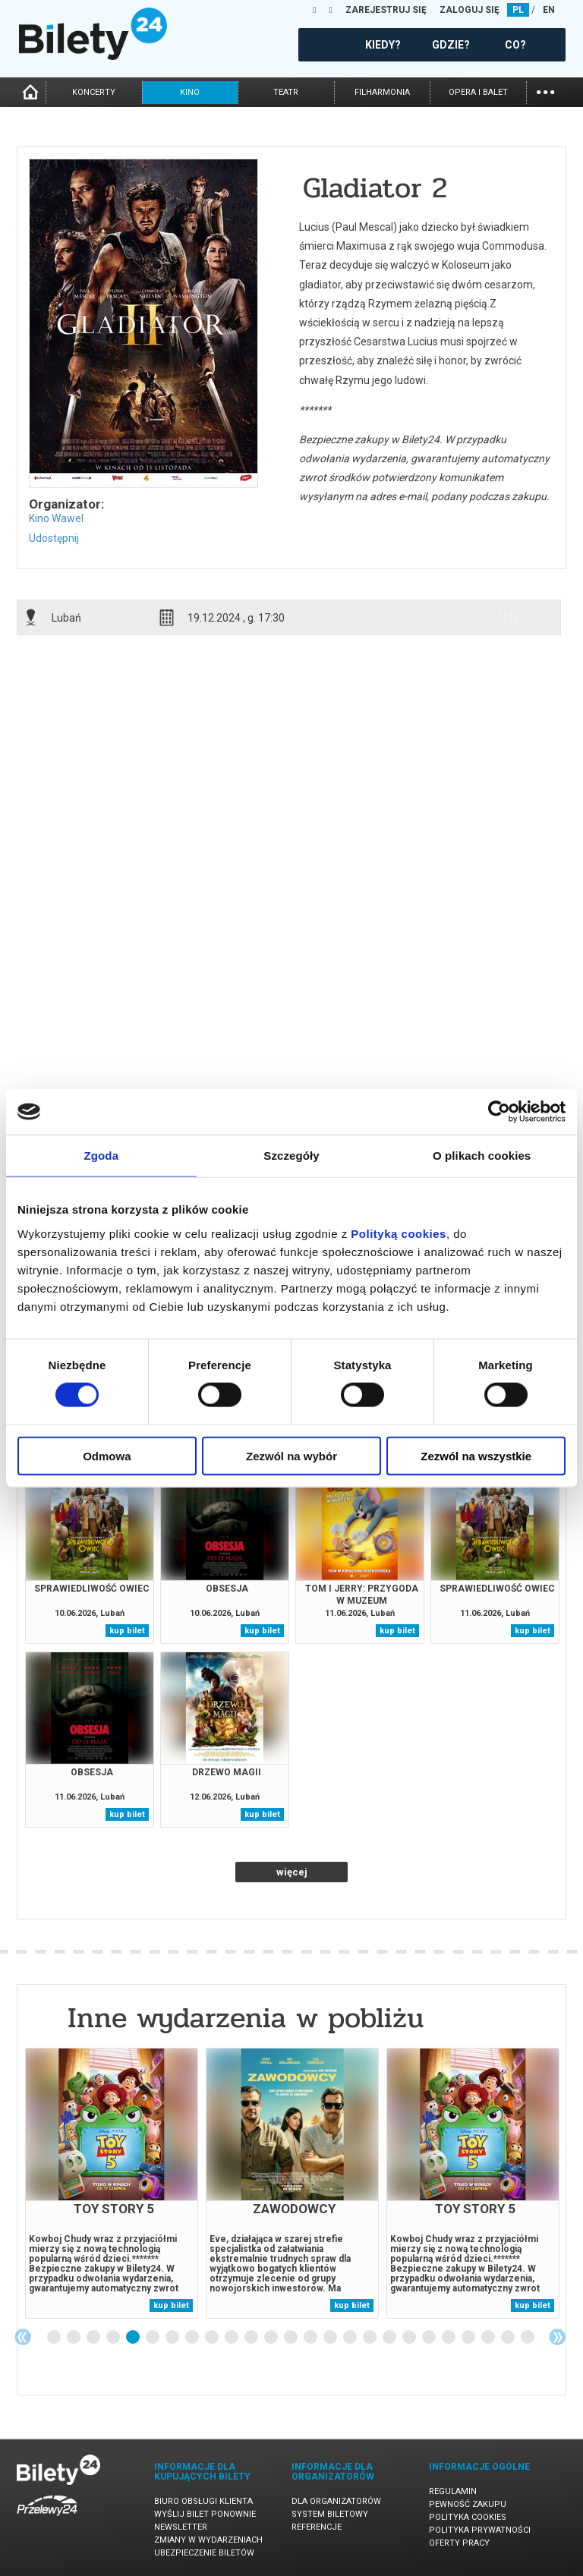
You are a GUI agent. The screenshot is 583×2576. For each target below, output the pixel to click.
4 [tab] (113, 2337)
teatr (285, 92)
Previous (22, 2337)
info (515, 617)
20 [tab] (429, 2337)
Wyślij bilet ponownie (205, 2514)
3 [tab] (94, 2337)
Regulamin (453, 2491)
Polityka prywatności (480, 2530)
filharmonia (382, 92)
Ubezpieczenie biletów (204, 2553)
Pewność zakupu (467, 2504)
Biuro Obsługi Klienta (203, 2501)
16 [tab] (350, 2337)
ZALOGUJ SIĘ (469, 10)
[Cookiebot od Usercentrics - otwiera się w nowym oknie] (499, 1112)
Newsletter (180, 2527)
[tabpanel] (111, 2183)
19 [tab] (410, 2337)
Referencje (317, 2527)
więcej (291, 1872)
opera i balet (478, 92)
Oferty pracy (459, 2543)
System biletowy (330, 2514)
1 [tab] (54, 2337)
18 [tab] (390, 2337)
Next (557, 2337)
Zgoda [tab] (101, 1155)
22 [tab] (469, 2337)
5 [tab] (133, 2337)
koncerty (93, 92)
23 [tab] (488, 2337)
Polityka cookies (467, 2517)
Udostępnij (54, 538)
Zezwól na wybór (291, 1455)
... (545, 90)
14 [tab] (311, 2337)
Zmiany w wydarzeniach (208, 2540)
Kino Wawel (56, 518)
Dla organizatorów (336, 2501)
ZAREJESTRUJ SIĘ (386, 10)
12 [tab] (271, 2337)
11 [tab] (252, 2337)
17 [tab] (370, 2337)
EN (549, 10)
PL (518, 10)
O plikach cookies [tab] (482, 1155)
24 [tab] (508, 2337)
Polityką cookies (398, 1233)
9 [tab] (212, 2337)
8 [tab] (192, 2337)
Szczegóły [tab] (291, 1155)
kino (190, 92)
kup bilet (127, 1631)
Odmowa (107, 1455)
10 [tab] (232, 2337)
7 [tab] (173, 2337)
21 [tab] (449, 2337)
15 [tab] (331, 2337)
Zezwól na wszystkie (476, 1455)
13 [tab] (291, 2337)
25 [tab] (528, 2337)
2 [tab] (74, 2337)
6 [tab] (153, 2337)
